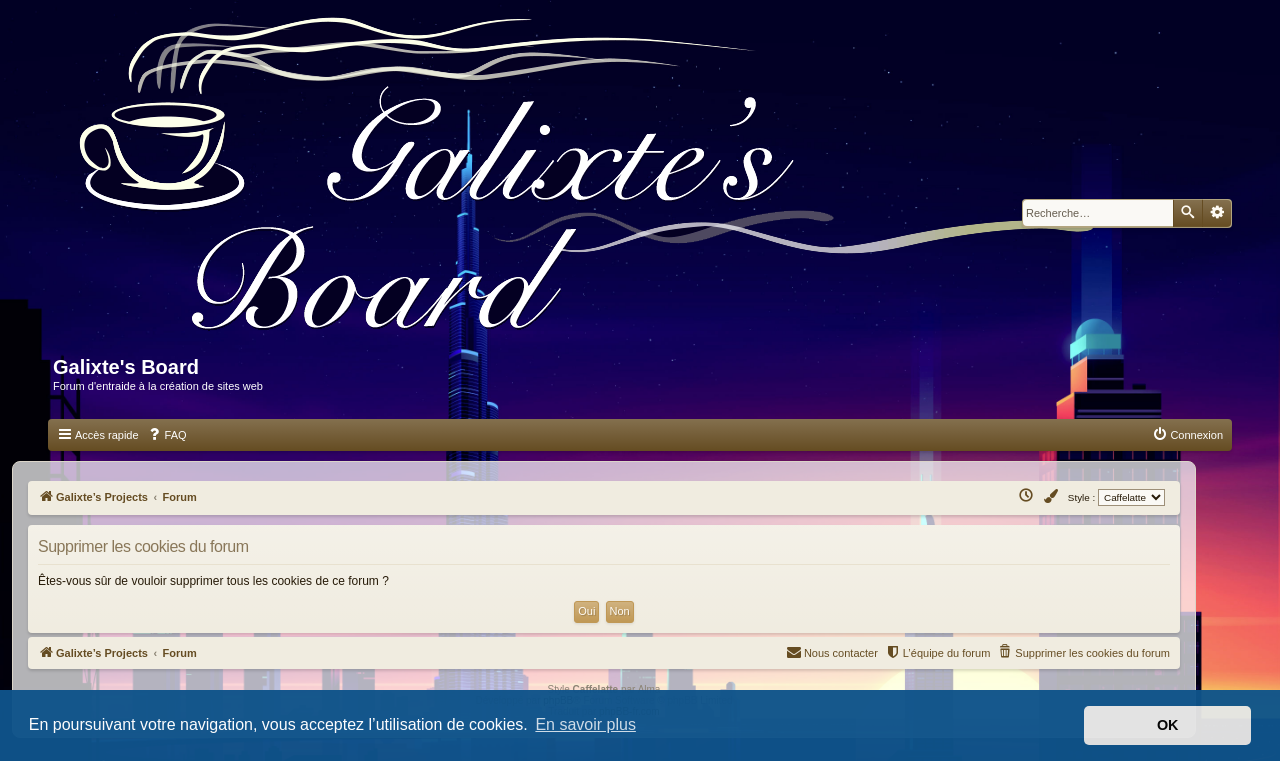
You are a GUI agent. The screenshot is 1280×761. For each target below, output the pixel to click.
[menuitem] (167, 435)
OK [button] (1168, 725)
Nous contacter (832, 651)
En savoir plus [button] (585, 724)
